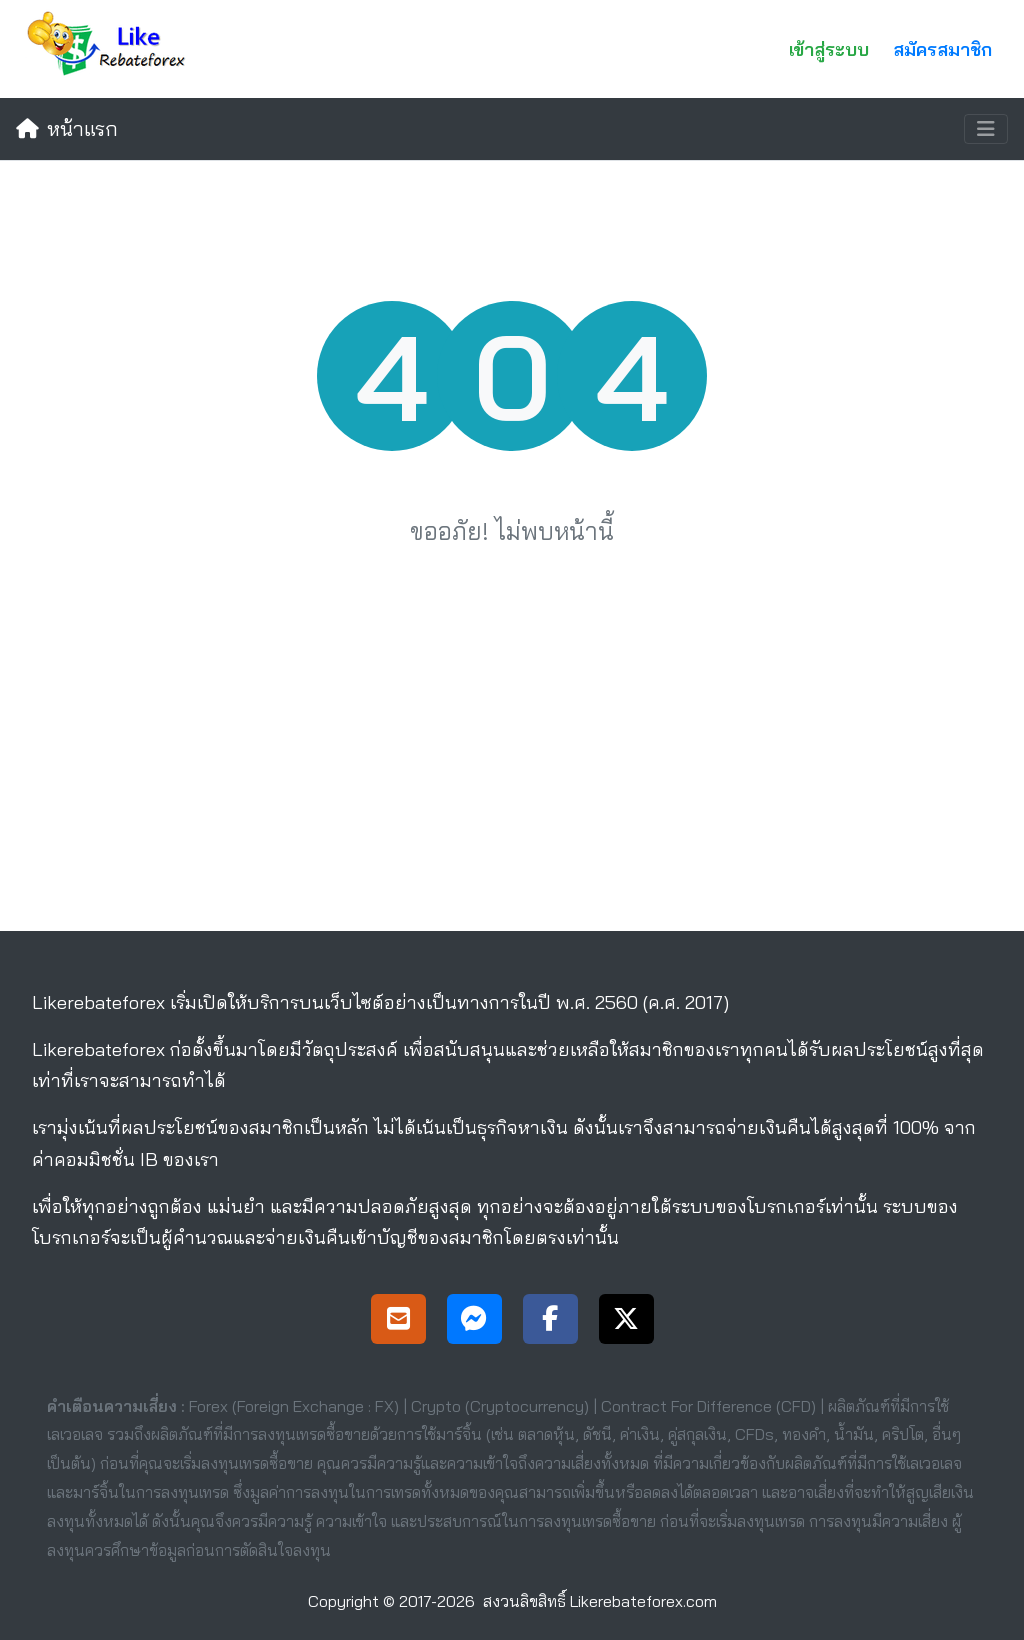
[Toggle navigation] (986, 129)
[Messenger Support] (474, 1321)
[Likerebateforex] (111, 49)
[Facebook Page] (550, 1321)
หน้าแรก (67, 128)
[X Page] (626, 1321)
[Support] (398, 1321)
